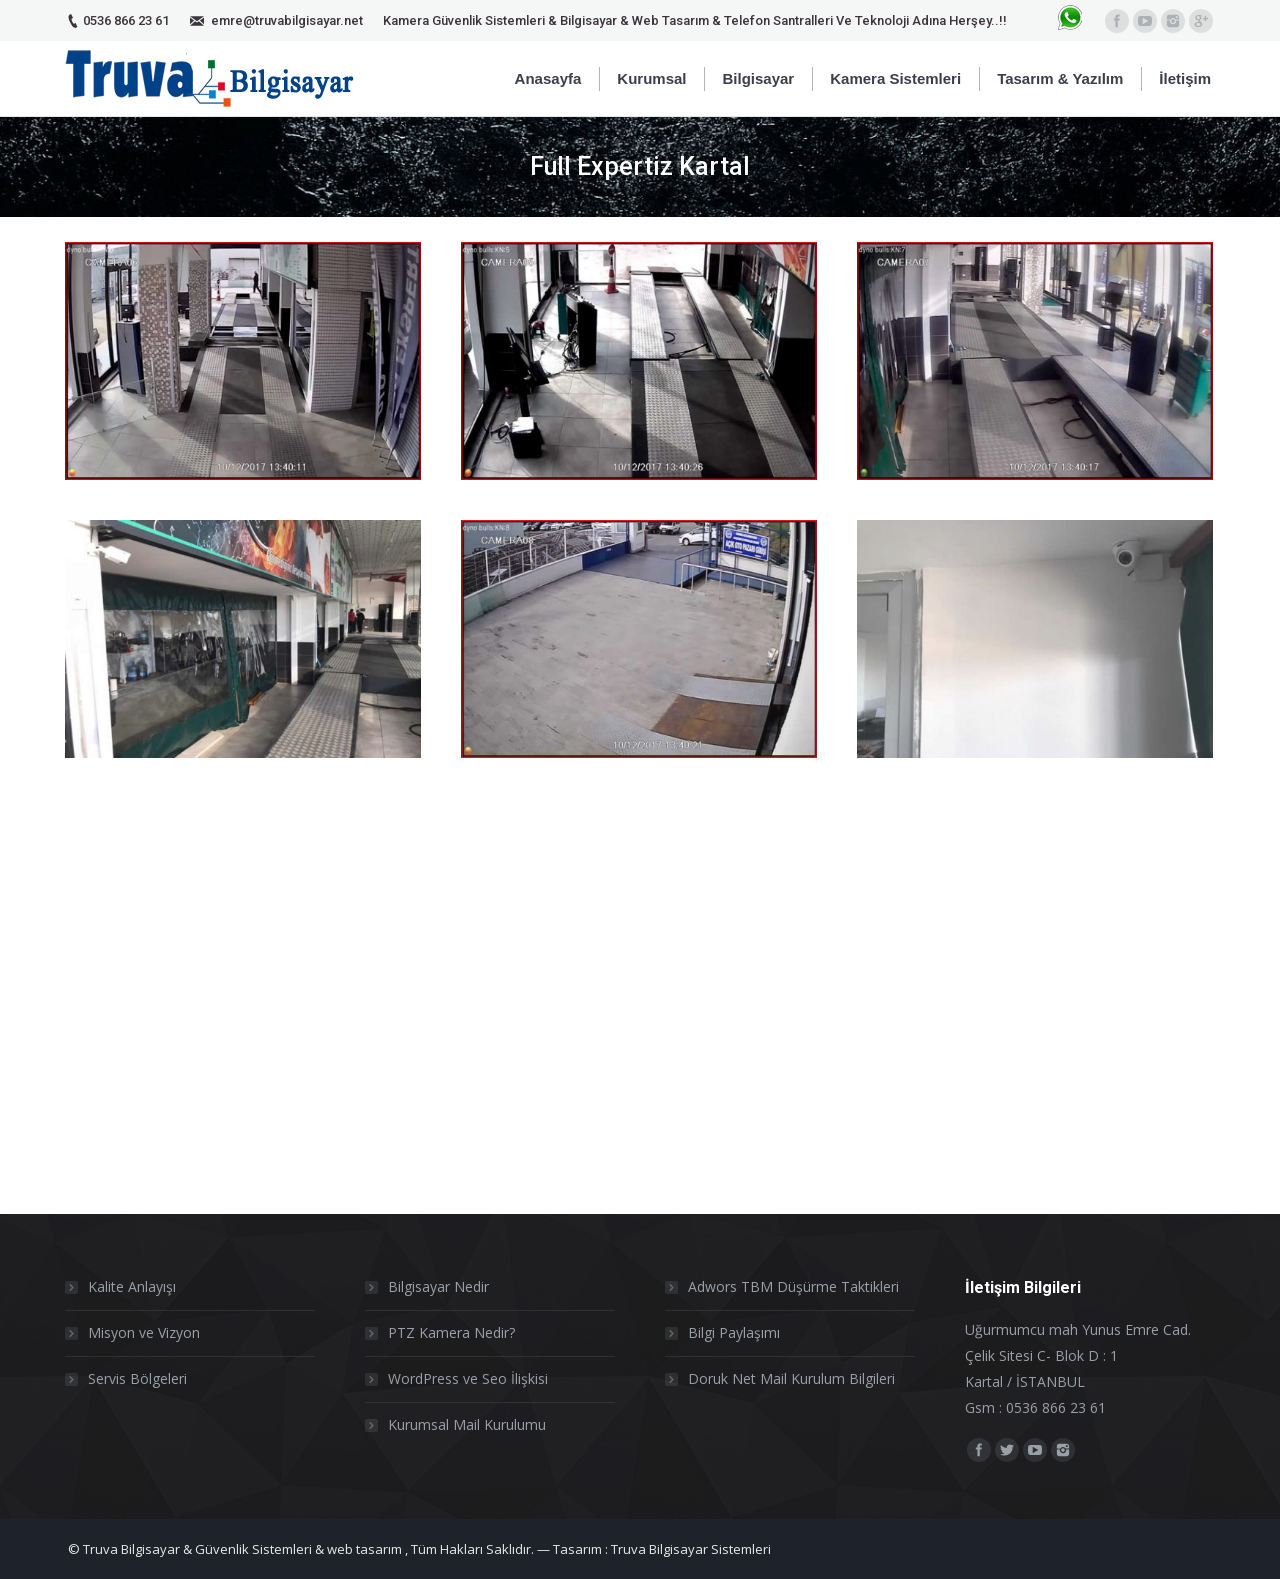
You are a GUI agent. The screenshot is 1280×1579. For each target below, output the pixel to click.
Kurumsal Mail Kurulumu (467, 1424)
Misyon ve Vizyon (144, 1332)
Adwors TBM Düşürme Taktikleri (793, 1286)
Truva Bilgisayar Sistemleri (691, 1549)
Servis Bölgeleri (137, 1378)
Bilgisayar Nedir (438, 1286)
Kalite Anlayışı (132, 1286)
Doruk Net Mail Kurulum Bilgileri (791, 1378)
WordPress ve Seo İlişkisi (468, 1378)
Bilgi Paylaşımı (734, 1332)
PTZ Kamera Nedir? (451, 1332)
